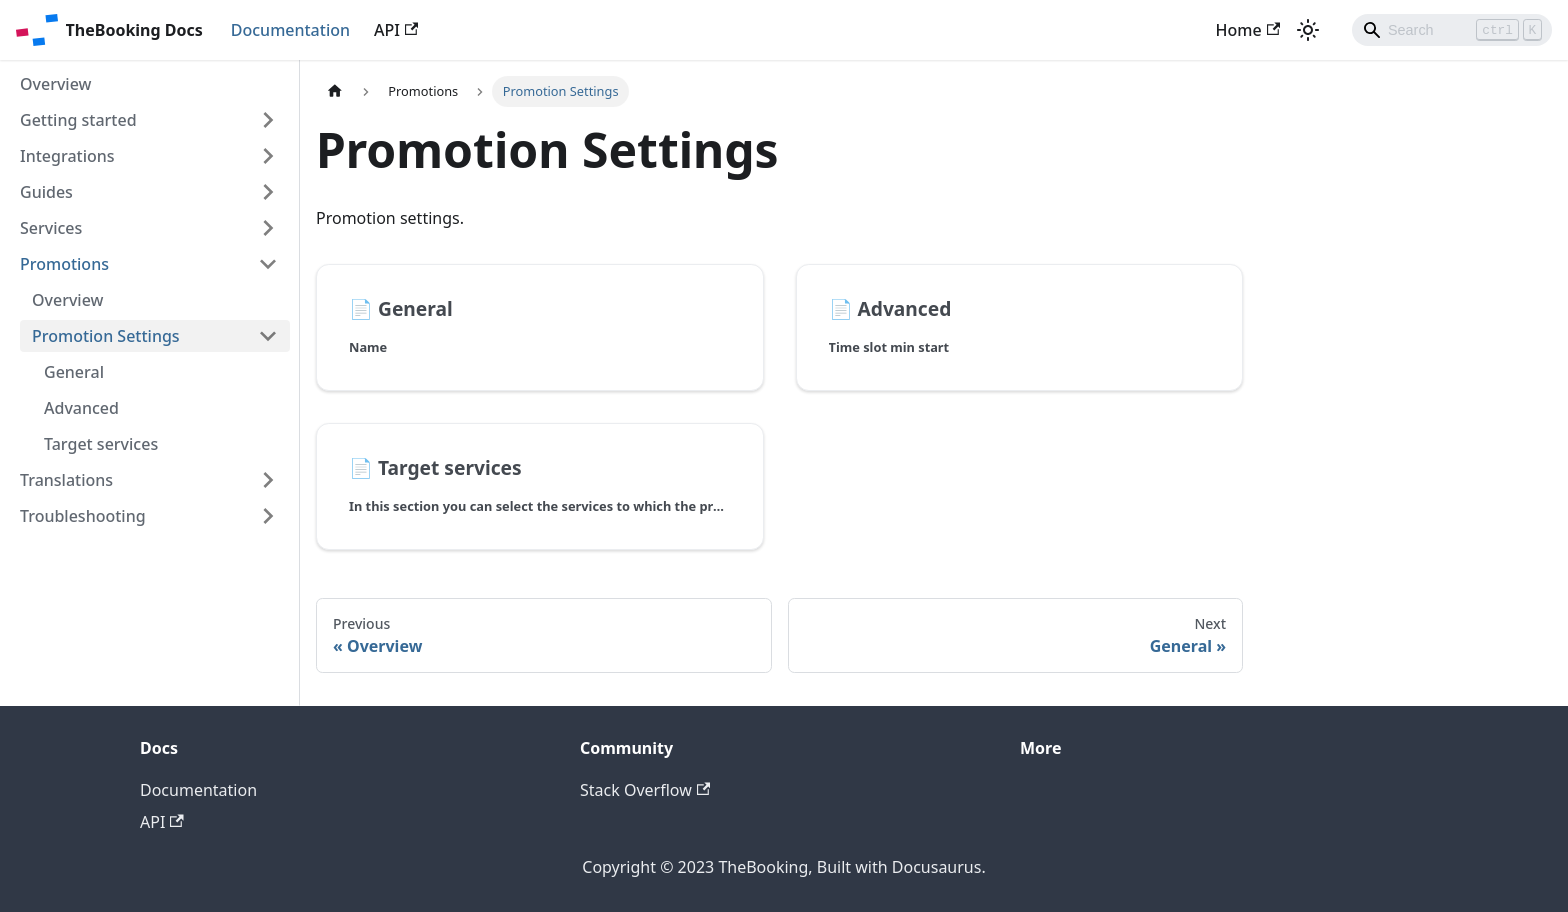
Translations (66, 480)
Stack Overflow (645, 790)
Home (1248, 30)
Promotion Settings (106, 336)
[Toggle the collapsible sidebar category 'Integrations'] (268, 156)
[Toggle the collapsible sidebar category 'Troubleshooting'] (268, 516)
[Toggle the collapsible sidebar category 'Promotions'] (268, 264)
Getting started (78, 120)
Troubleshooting (83, 516)
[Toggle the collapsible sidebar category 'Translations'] (268, 480)
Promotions (64, 264)
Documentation (290, 30)
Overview (55, 84)
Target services (101, 444)
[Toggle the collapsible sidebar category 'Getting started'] (268, 120)
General (74, 372)
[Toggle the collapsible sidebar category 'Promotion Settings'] (268, 336)
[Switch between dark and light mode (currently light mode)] (1308, 30)
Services (51, 228)
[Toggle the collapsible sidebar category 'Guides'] (268, 192)
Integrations (67, 156)
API (396, 30)
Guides (46, 192)
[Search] (1452, 30)
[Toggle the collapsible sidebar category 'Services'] (268, 228)
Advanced (81, 408)
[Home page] (335, 91)
